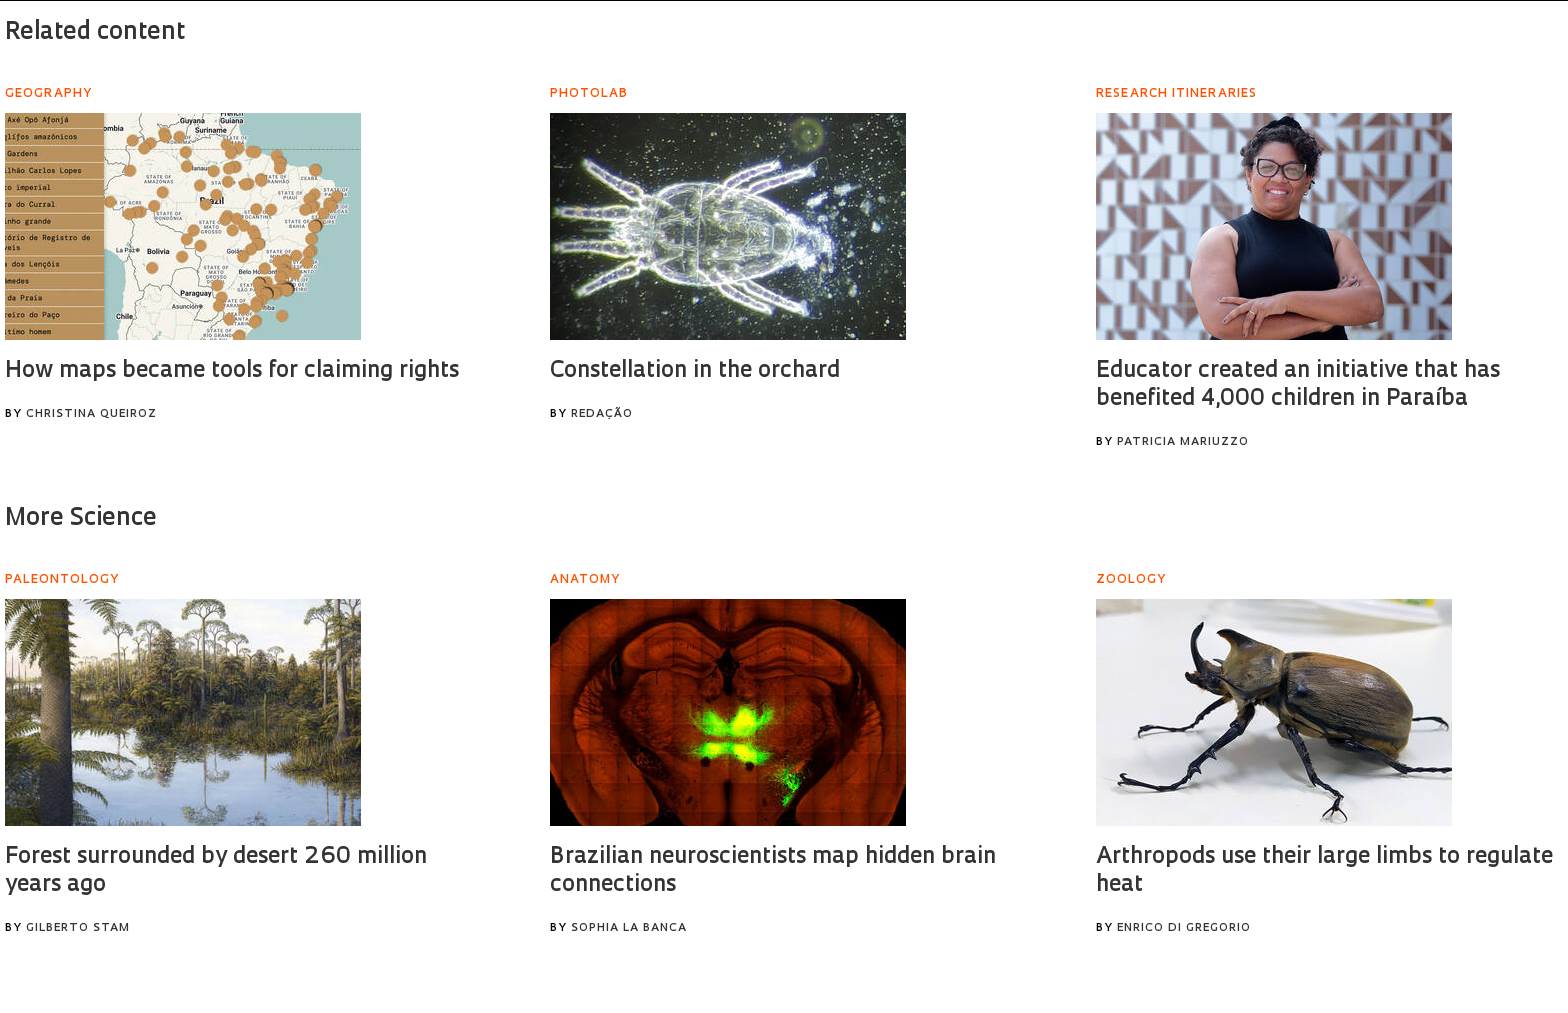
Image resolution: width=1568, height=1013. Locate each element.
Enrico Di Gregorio (1184, 928)
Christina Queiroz (91, 414)
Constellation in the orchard (695, 371)
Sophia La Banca (629, 928)
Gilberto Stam (78, 928)
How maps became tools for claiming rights (232, 371)
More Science (81, 519)
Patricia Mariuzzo (1183, 442)
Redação (602, 414)
